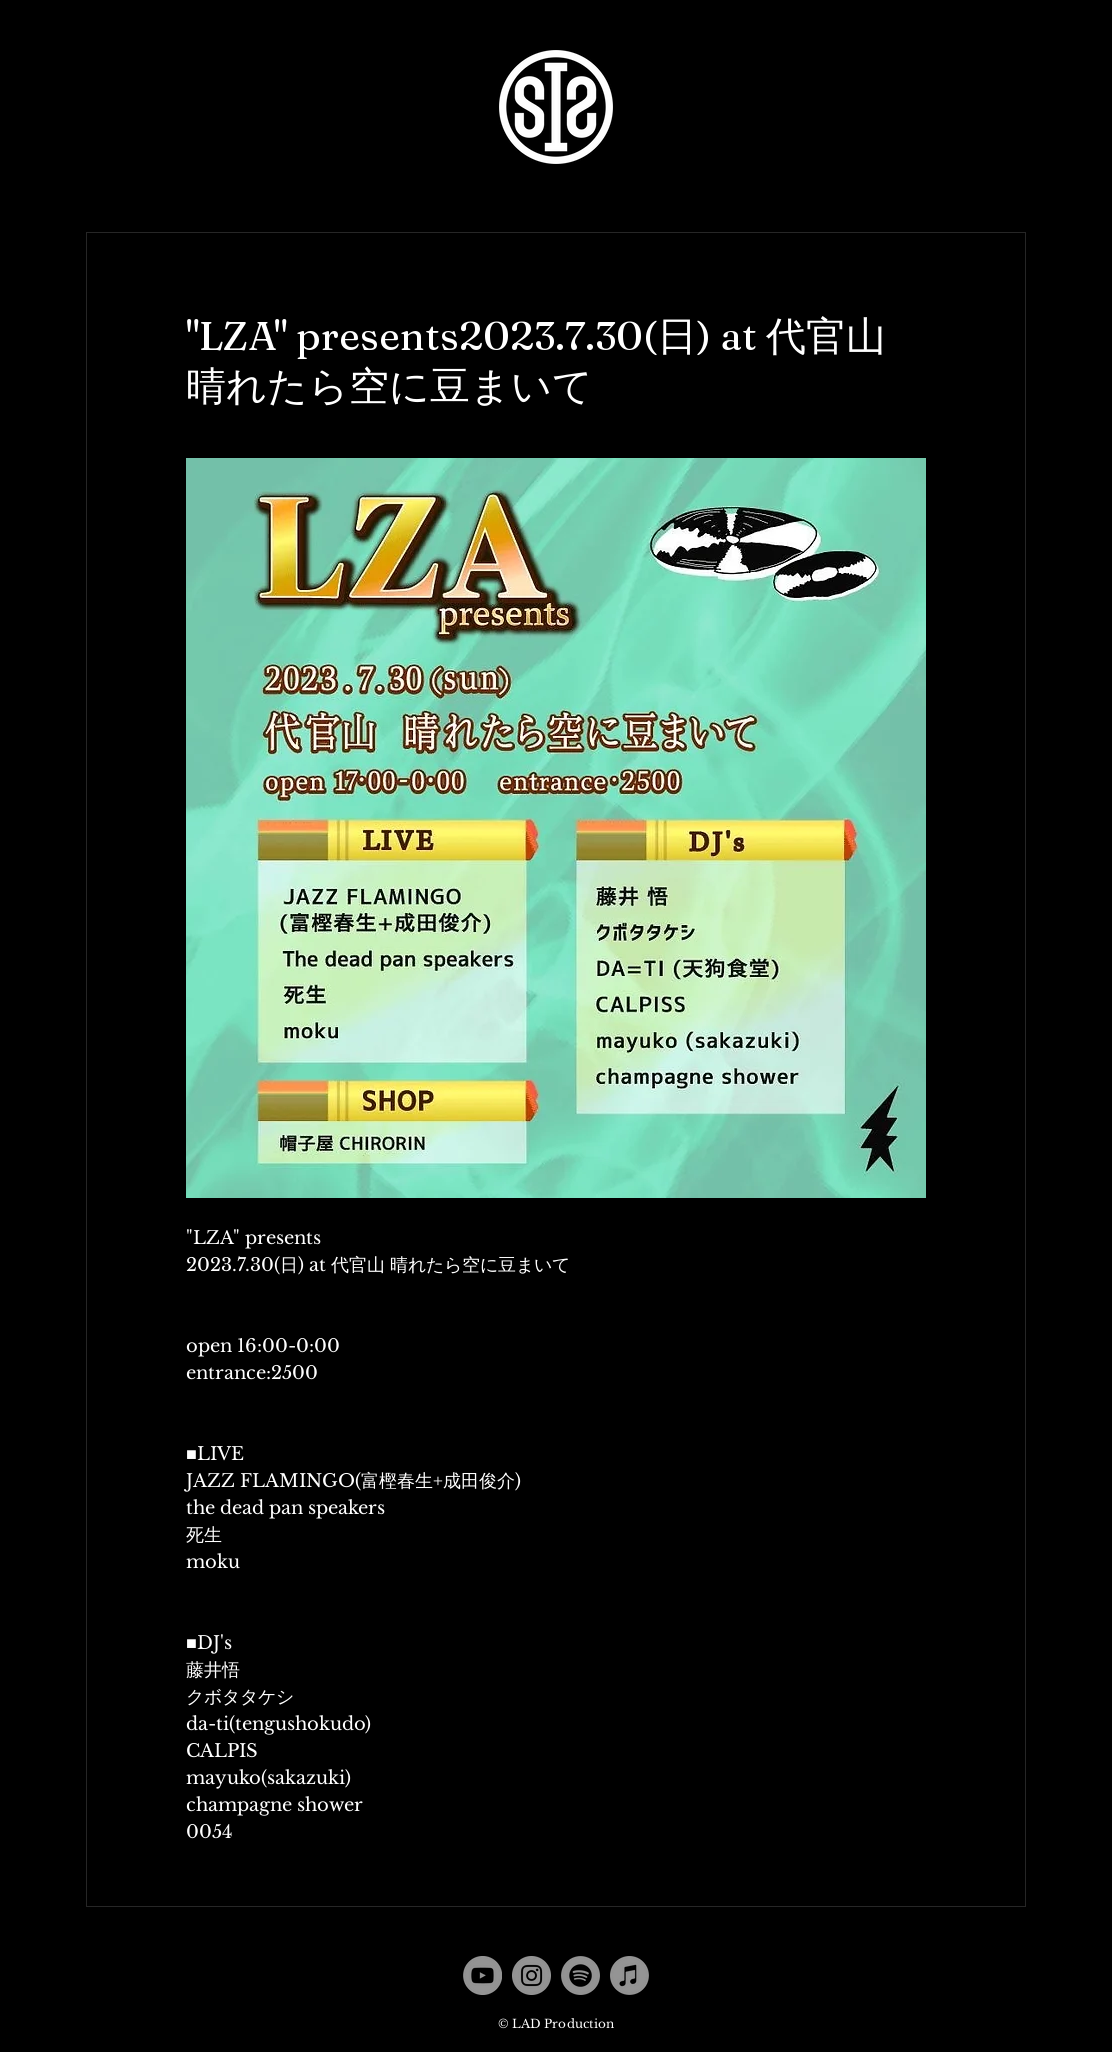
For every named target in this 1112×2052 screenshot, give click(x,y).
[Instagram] (531, 1975)
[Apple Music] (629, 1975)
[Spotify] (580, 1975)
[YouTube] (482, 1975)
